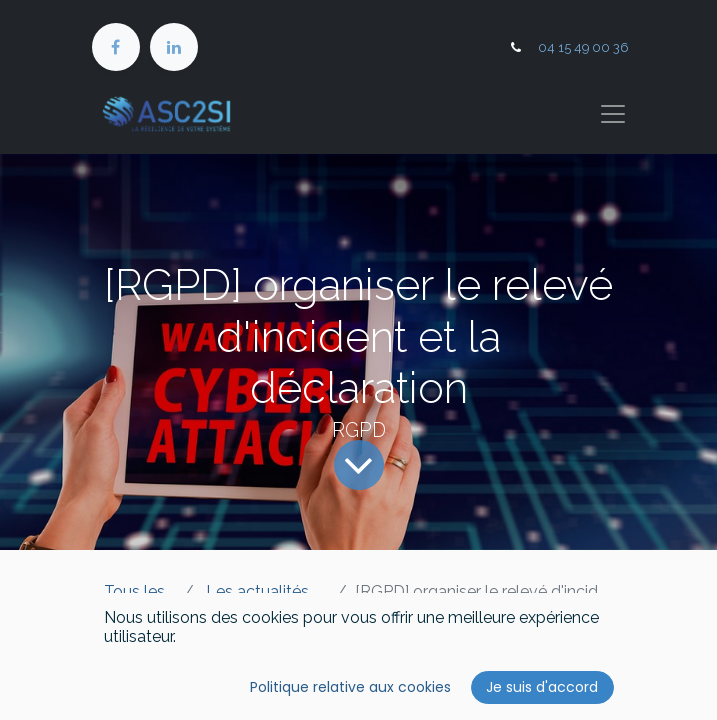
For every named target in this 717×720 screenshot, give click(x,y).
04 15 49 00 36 (583, 47)
